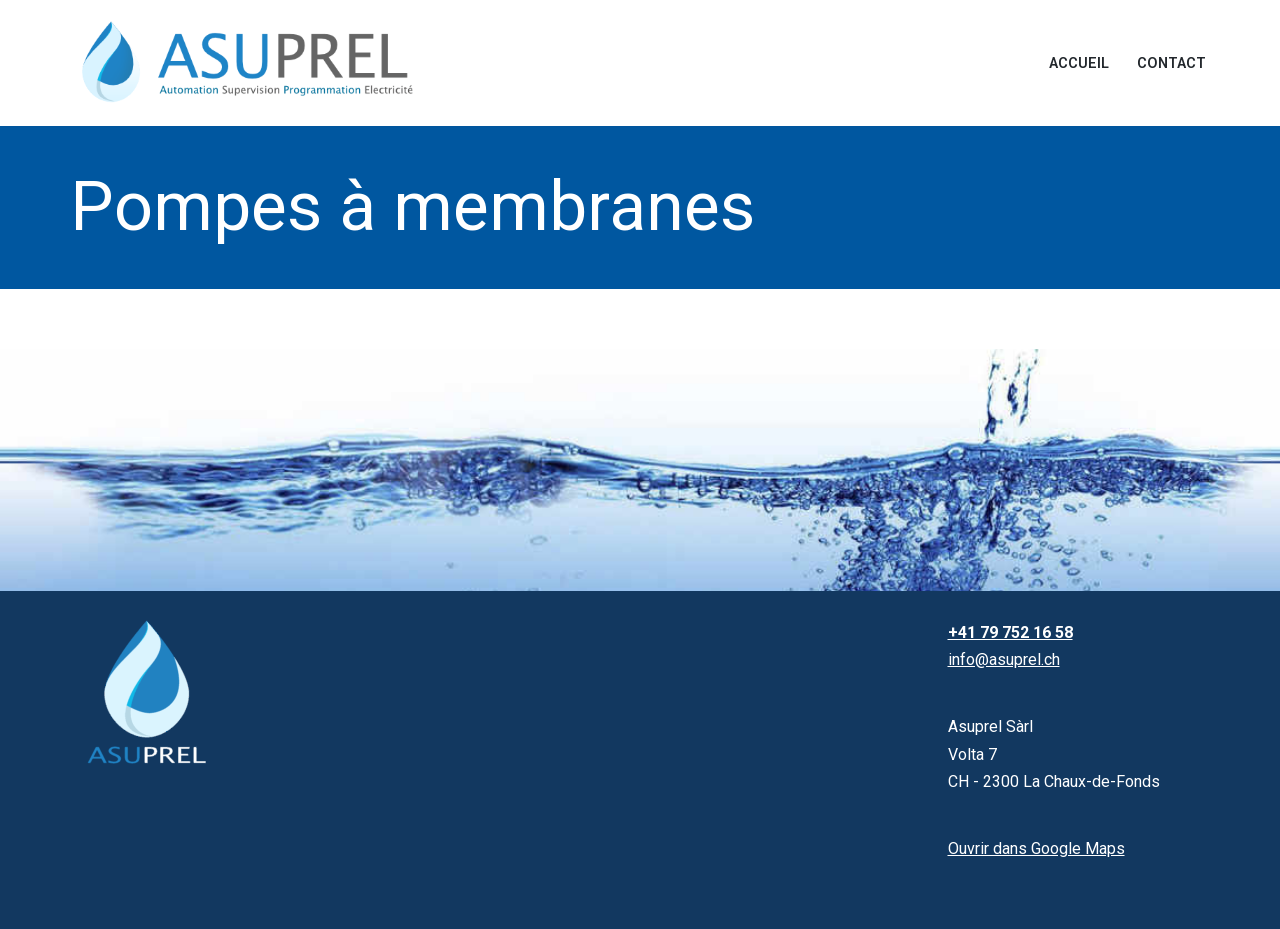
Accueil (1079, 63)
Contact (1171, 63)
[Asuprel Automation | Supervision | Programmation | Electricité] (250, 63)
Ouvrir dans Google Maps (1036, 848)
